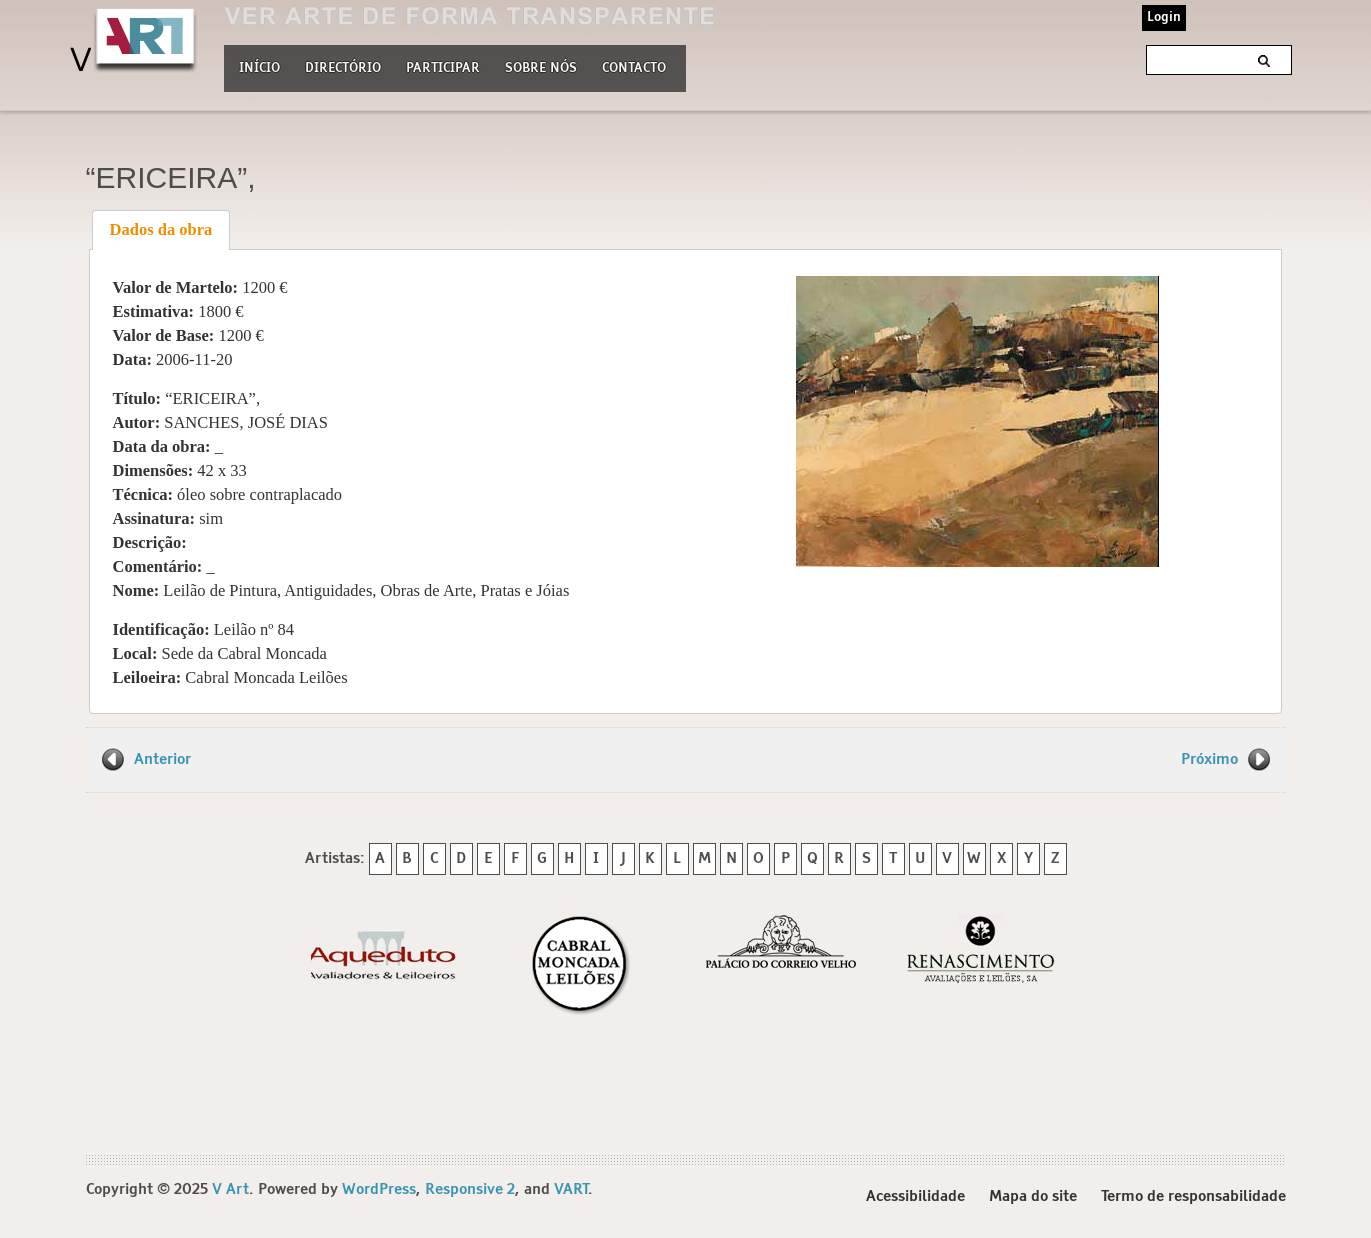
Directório (343, 66)
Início (259, 68)
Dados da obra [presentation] (161, 229)
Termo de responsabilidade (1193, 1196)
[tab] (161, 230)
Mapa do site (1033, 1196)
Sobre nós (541, 66)
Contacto (634, 68)
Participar (443, 68)
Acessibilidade (915, 1196)
